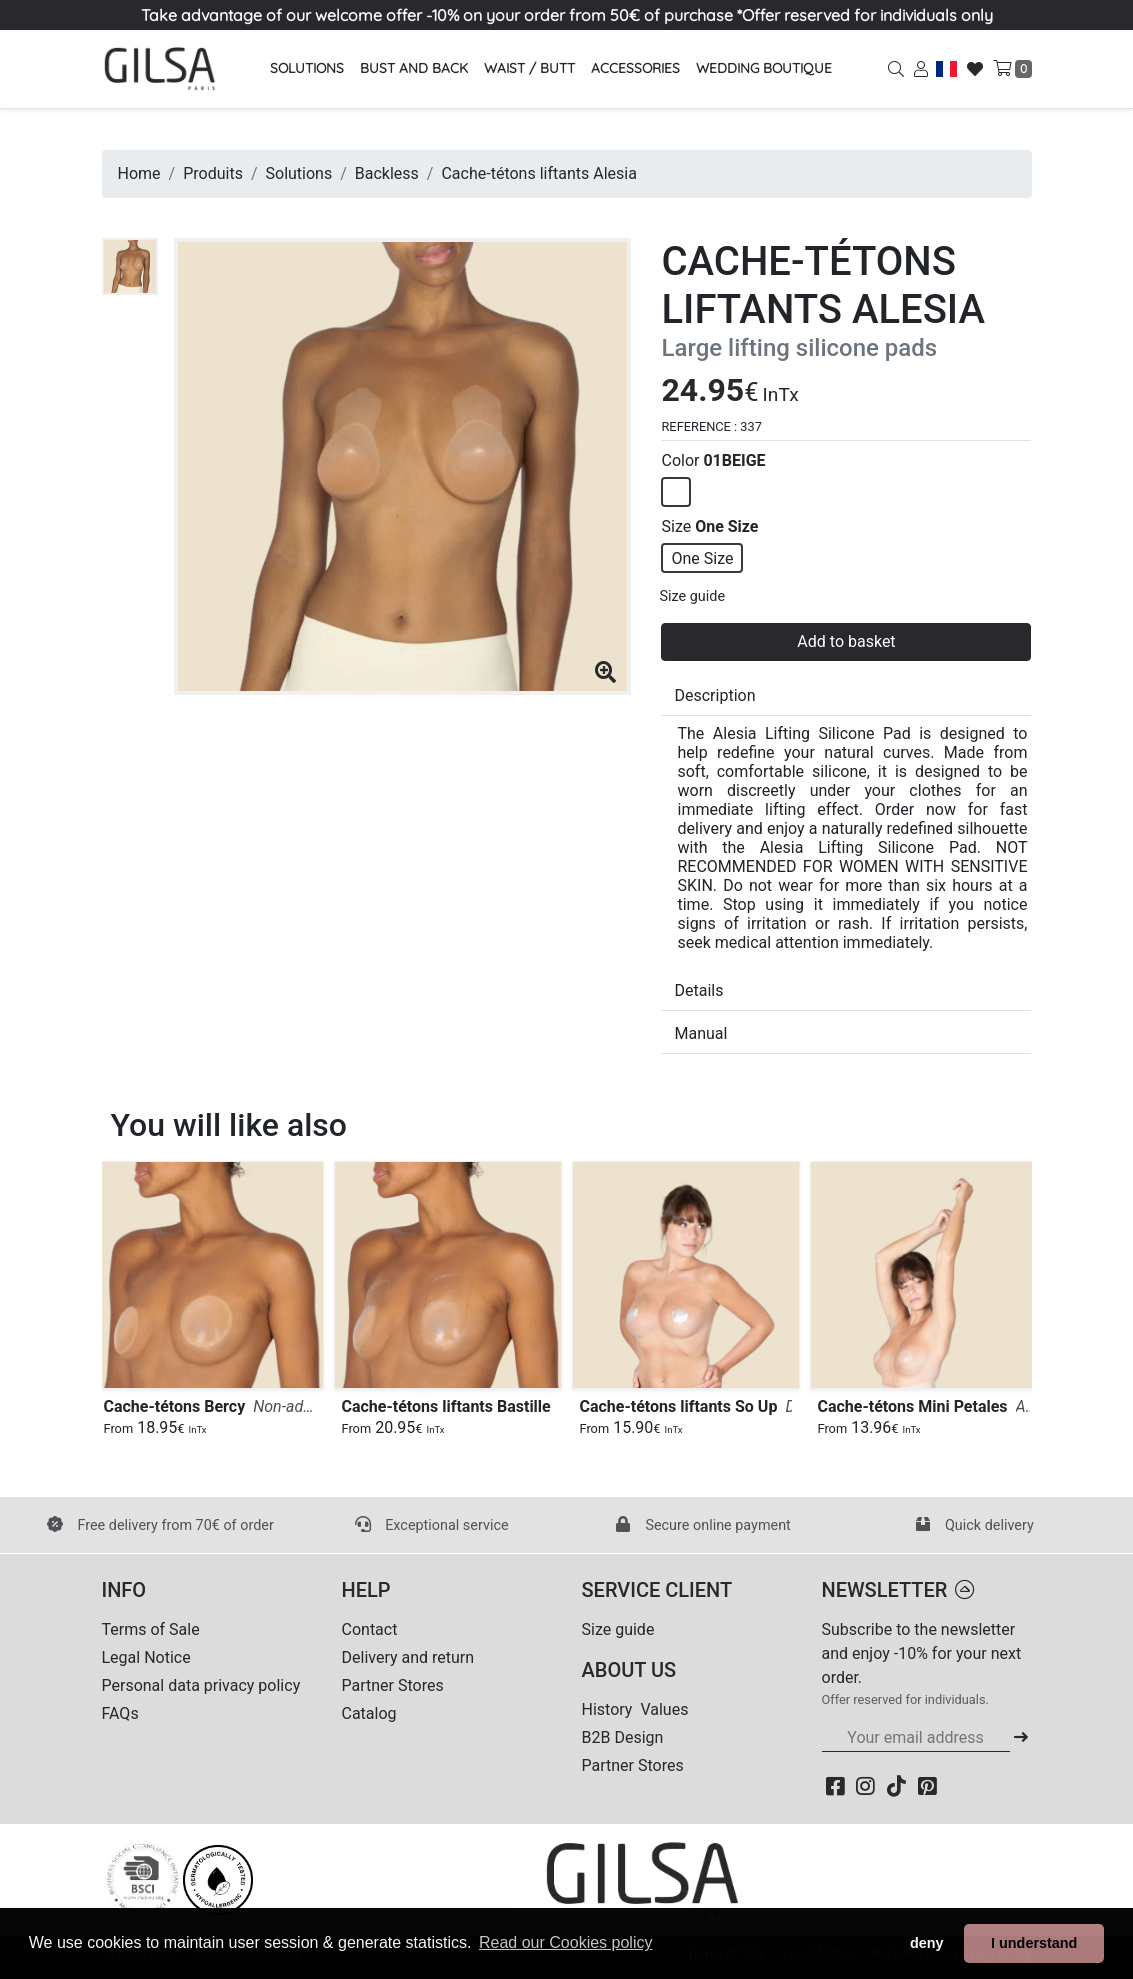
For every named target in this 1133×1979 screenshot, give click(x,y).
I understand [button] (1034, 1943)
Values (664, 1709)
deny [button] (927, 1943)
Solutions (299, 173)
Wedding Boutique (764, 67)
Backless (387, 173)
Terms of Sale (151, 1629)
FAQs (120, 1713)
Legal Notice (146, 1657)
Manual (700, 1033)
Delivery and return (408, 1657)
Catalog (369, 1713)
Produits (213, 173)
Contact (370, 1629)
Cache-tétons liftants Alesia (538, 173)
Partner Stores (393, 1685)
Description (714, 695)
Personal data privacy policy (201, 1685)
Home (139, 173)
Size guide (692, 596)
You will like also (229, 1125)
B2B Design (623, 1737)
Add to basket (846, 641)
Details (698, 990)
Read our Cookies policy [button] (565, 1942)
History (607, 1709)
